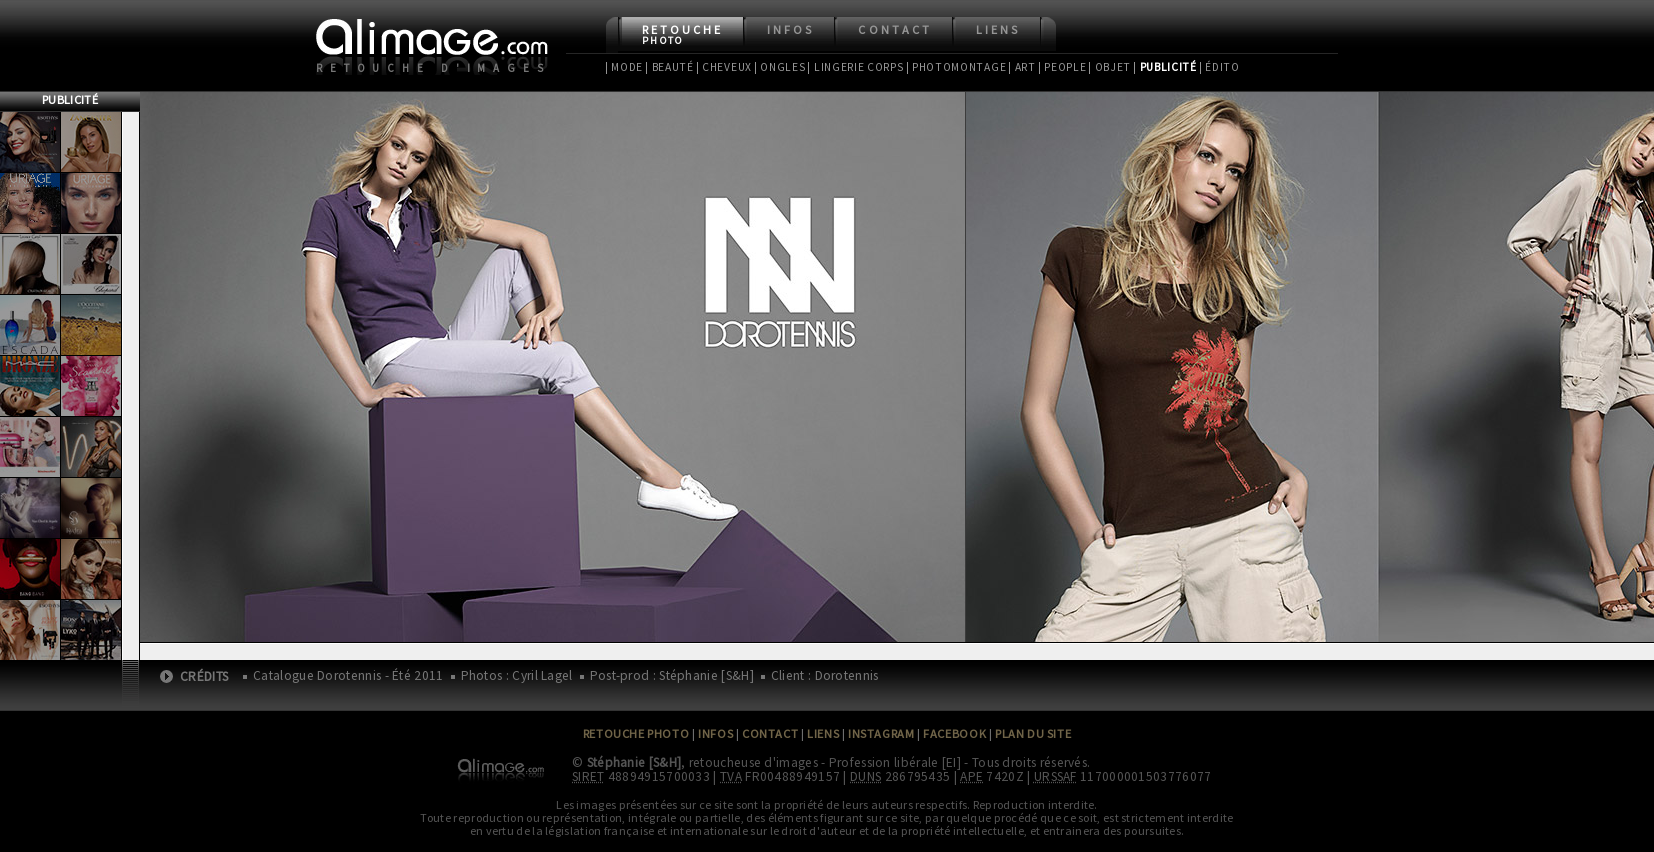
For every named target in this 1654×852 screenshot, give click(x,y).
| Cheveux (724, 67)
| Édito (1219, 67)
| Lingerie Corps (855, 67)
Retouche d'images (433, 68)
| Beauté (669, 67)
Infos (790, 29)
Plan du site (1033, 733)
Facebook (954, 733)
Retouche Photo (636, 733)
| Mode (624, 67)
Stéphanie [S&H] (634, 762)
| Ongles (780, 67)
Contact (894, 29)
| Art (1021, 67)
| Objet (1109, 67)
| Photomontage (956, 67)
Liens (998, 29)
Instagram (881, 733)
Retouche (682, 34)
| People (1062, 67)
